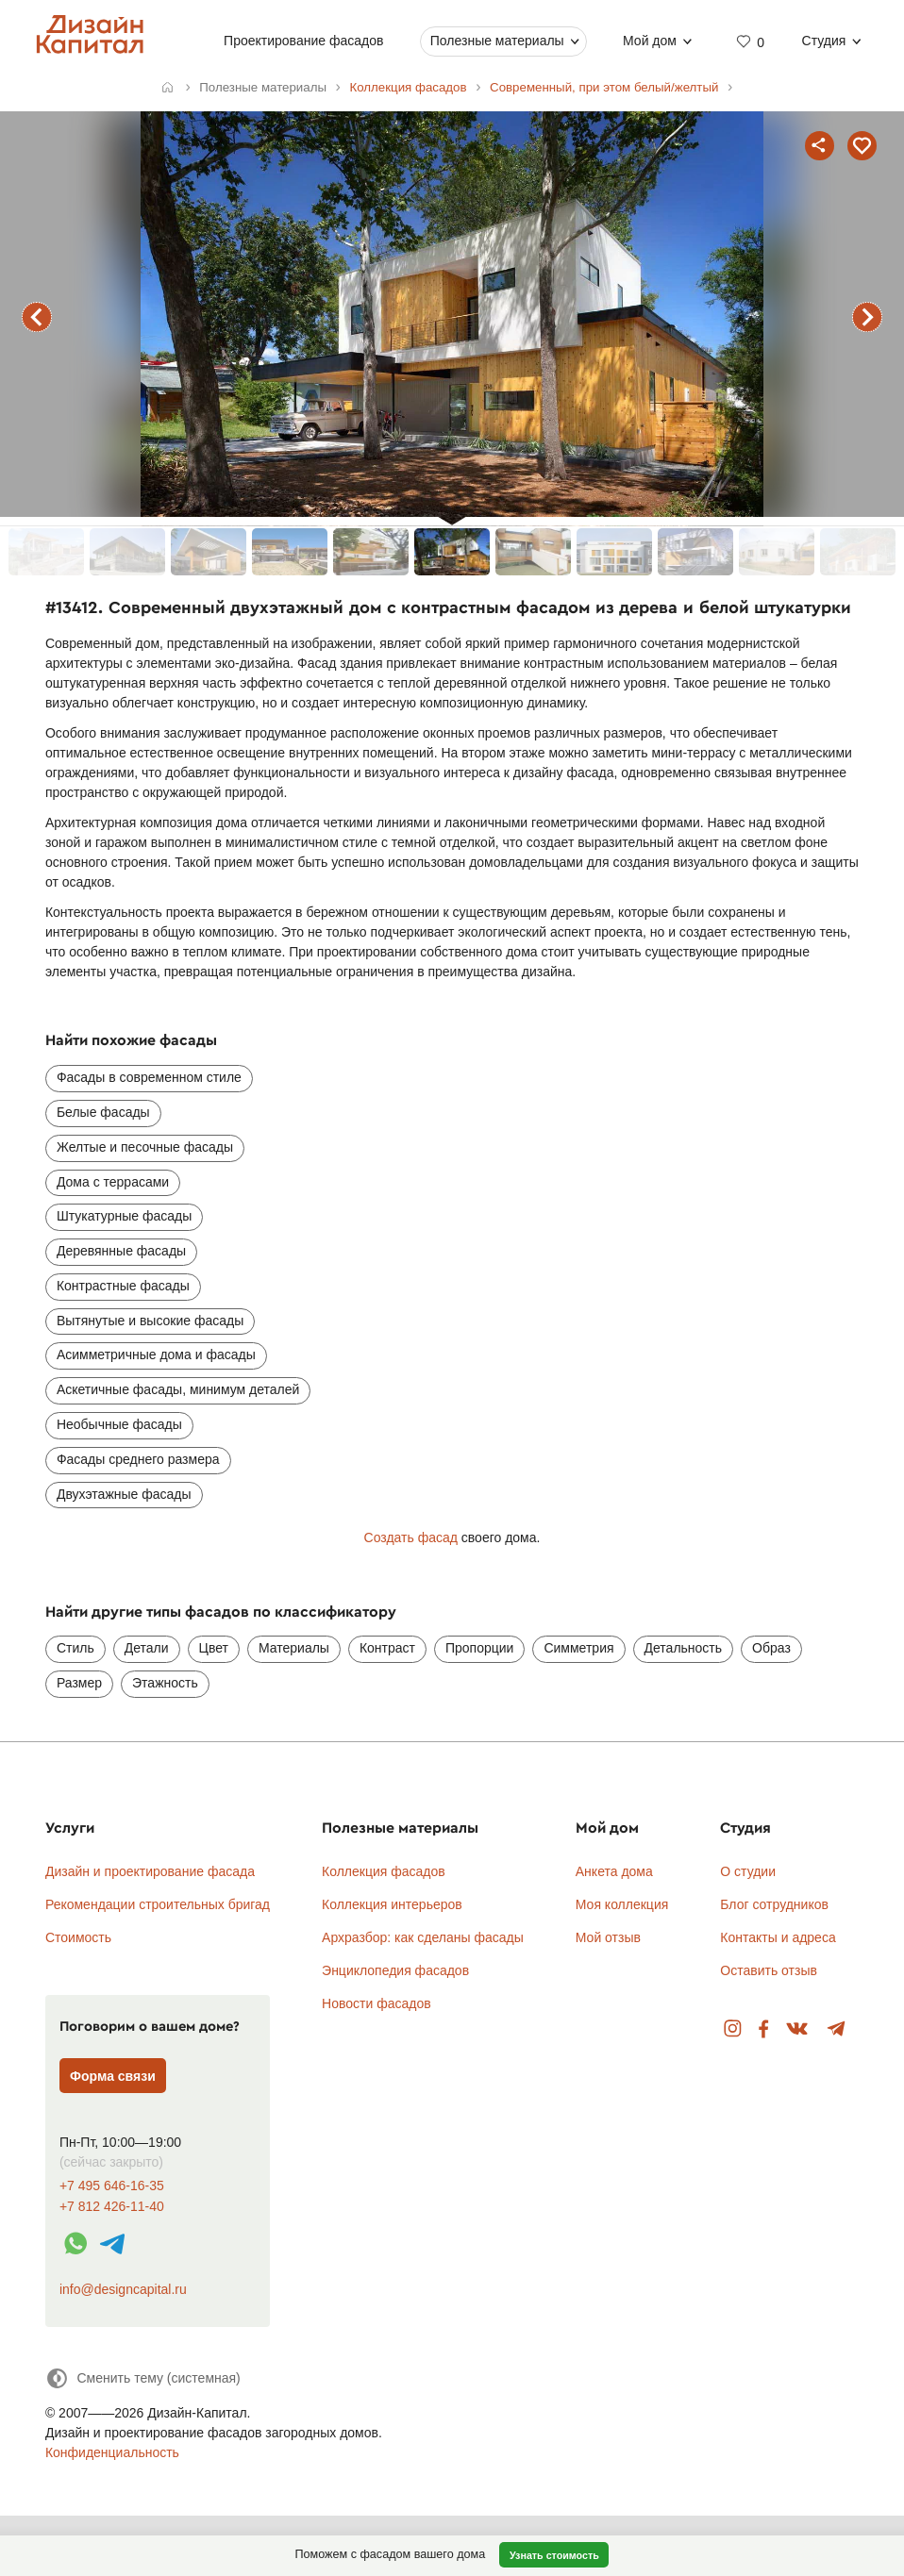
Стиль (75, 1647)
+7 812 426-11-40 (111, 2207)
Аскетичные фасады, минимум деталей (178, 1389)
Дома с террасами (113, 1181)
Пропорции (479, 1647)
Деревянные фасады (121, 1250)
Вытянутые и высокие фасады (150, 1320)
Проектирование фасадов (303, 40)
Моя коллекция (622, 1904)
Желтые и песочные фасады (145, 1147)
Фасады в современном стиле (149, 1077)
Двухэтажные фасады (124, 1494)
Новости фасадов (376, 2003)
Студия (824, 40)
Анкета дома (614, 1871)
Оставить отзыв (768, 1970)
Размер (79, 1682)
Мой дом (650, 40)
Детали (147, 1647)
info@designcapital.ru (123, 2289)
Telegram (836, 2029)
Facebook (763, 2029)
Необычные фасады (119, 1424)
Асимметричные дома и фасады (156, 1354)
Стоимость (78, 1937)
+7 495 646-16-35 (111, 2186)
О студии (748, 1871)
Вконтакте (798, 2029)
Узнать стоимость (554, 2555)
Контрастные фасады (123, 1285)
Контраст (387, 1647)
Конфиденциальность (112, 2452)
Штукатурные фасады (124, 1215)
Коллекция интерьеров (392, 1904)
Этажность (165, 1682)
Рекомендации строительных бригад (157, 1904)
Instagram (732, 2029)
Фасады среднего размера (138, 1459)
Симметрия (578, 1647)
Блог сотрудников (774, 1904)
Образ (771, 1647)
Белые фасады (103, 1112)
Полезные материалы (497, 40)
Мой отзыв (608, 1937)
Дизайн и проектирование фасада (150, 1871)
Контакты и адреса (777, 1937)
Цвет (213, 1647)
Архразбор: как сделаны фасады (423, 1937)
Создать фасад (411, 1537)
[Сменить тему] (143, 2378)
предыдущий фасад (37, 317)
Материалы (294, 1647)
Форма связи (113, 2076)
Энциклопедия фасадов (395, 1970)
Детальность (684, 1647)
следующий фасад (867, 317)
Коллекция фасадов (383, 1871)
